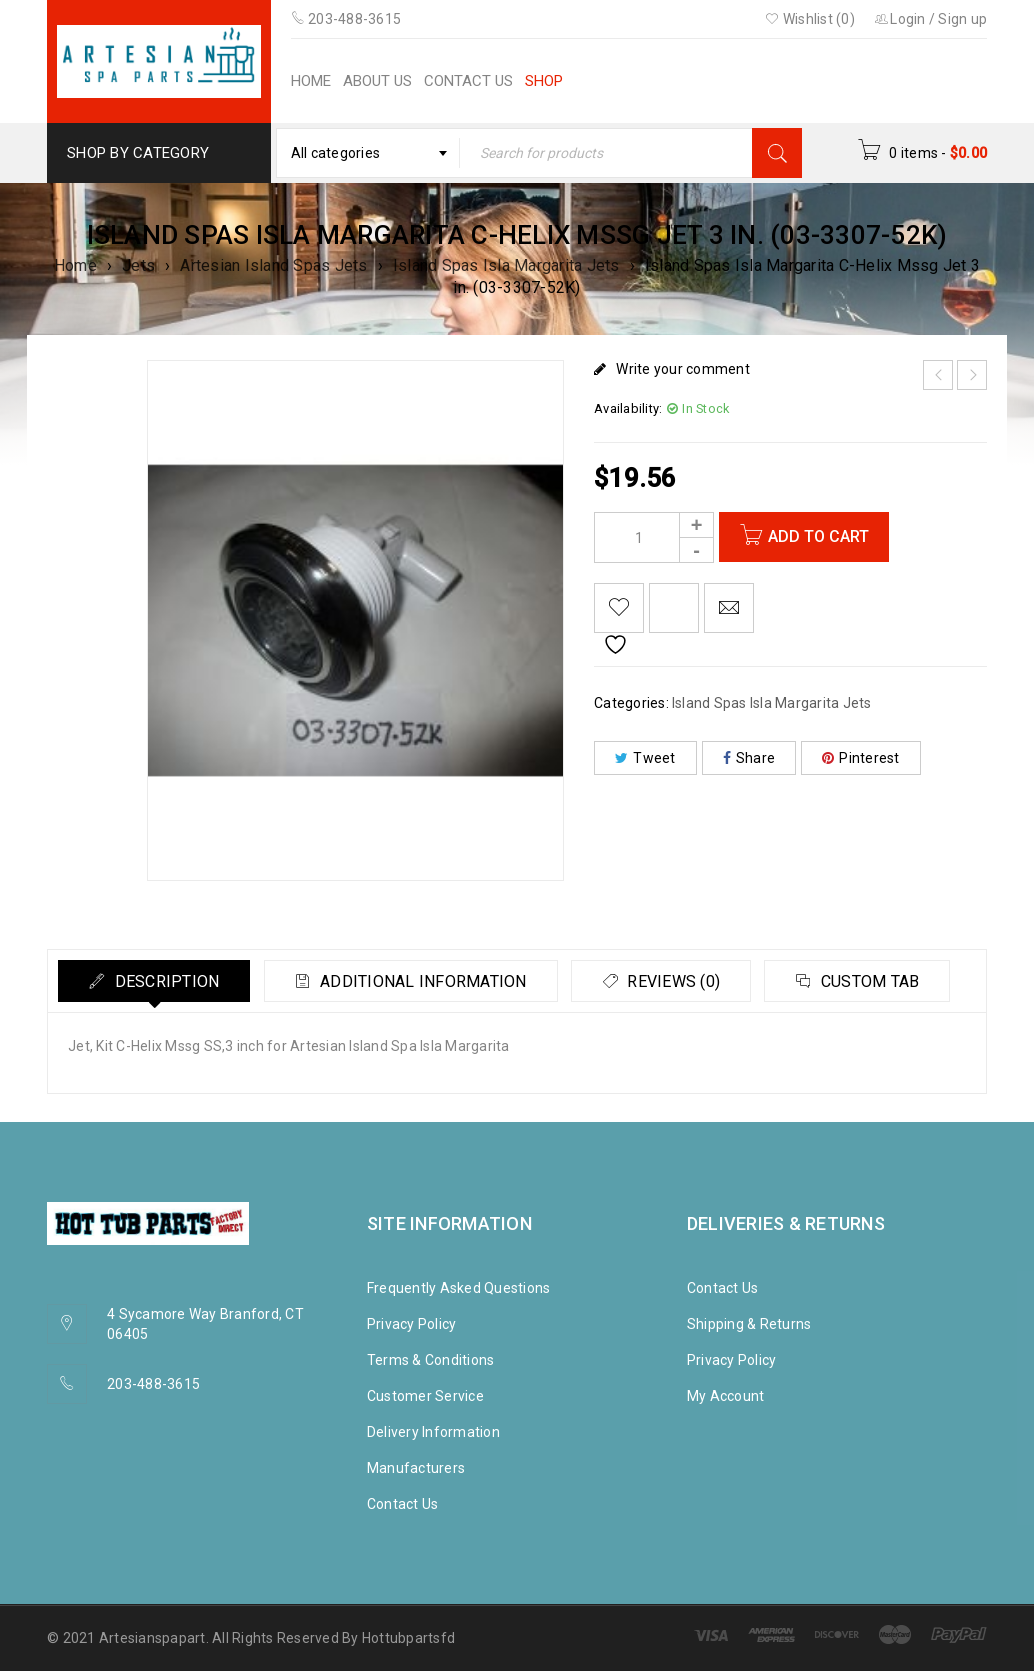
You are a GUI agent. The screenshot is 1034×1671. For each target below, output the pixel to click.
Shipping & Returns (749, 1324)
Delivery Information (433, 1432)
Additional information (421, 981)
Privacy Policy (412, 1324)
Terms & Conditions (431, 1360)
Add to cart (818, 536)
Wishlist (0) (810, 19)
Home (75, 265)
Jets (138, 265)
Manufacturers (416, 1468)
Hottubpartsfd (408, 1638)
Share (749, 758)
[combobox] (368, 153)
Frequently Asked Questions (459, 1288)
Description (164, 981)
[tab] (154, 981)
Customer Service (425, 1396)
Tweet (645, 758)
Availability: (628, 408)
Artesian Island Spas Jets (273, 265)
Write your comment (683, 369)
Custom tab (868, 981)
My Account (726, 1396)
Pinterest (861, 758)
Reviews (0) (671, 981)
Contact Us (403, 1504)
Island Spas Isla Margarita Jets (506, 265)
